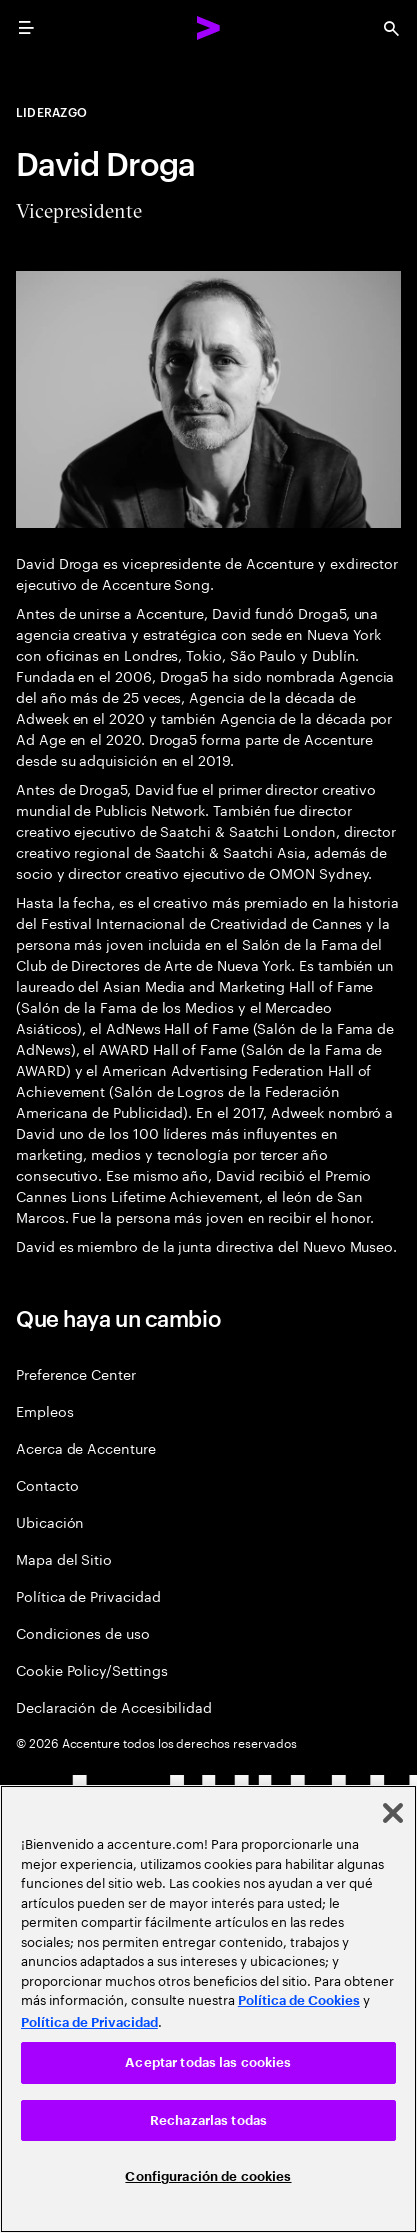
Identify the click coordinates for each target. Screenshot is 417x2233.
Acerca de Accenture (86, 1447)
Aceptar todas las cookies (208, 2062)
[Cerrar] (393, 1813)
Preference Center (76, 1373)
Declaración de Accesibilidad (114, 1706)
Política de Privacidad (88, 1595)
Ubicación (50, 1521)
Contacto (47, 1484)
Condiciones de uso (83, 1632)
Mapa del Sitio (64, 1558)
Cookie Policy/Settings (91, 1669)
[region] (208, 2009)
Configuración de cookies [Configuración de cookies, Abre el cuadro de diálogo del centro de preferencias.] (208, 2176)
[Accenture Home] (209, 28)
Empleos (45, 1410)
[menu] (26, 28)
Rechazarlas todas (208, 2120)
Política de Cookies (299, 2000)
